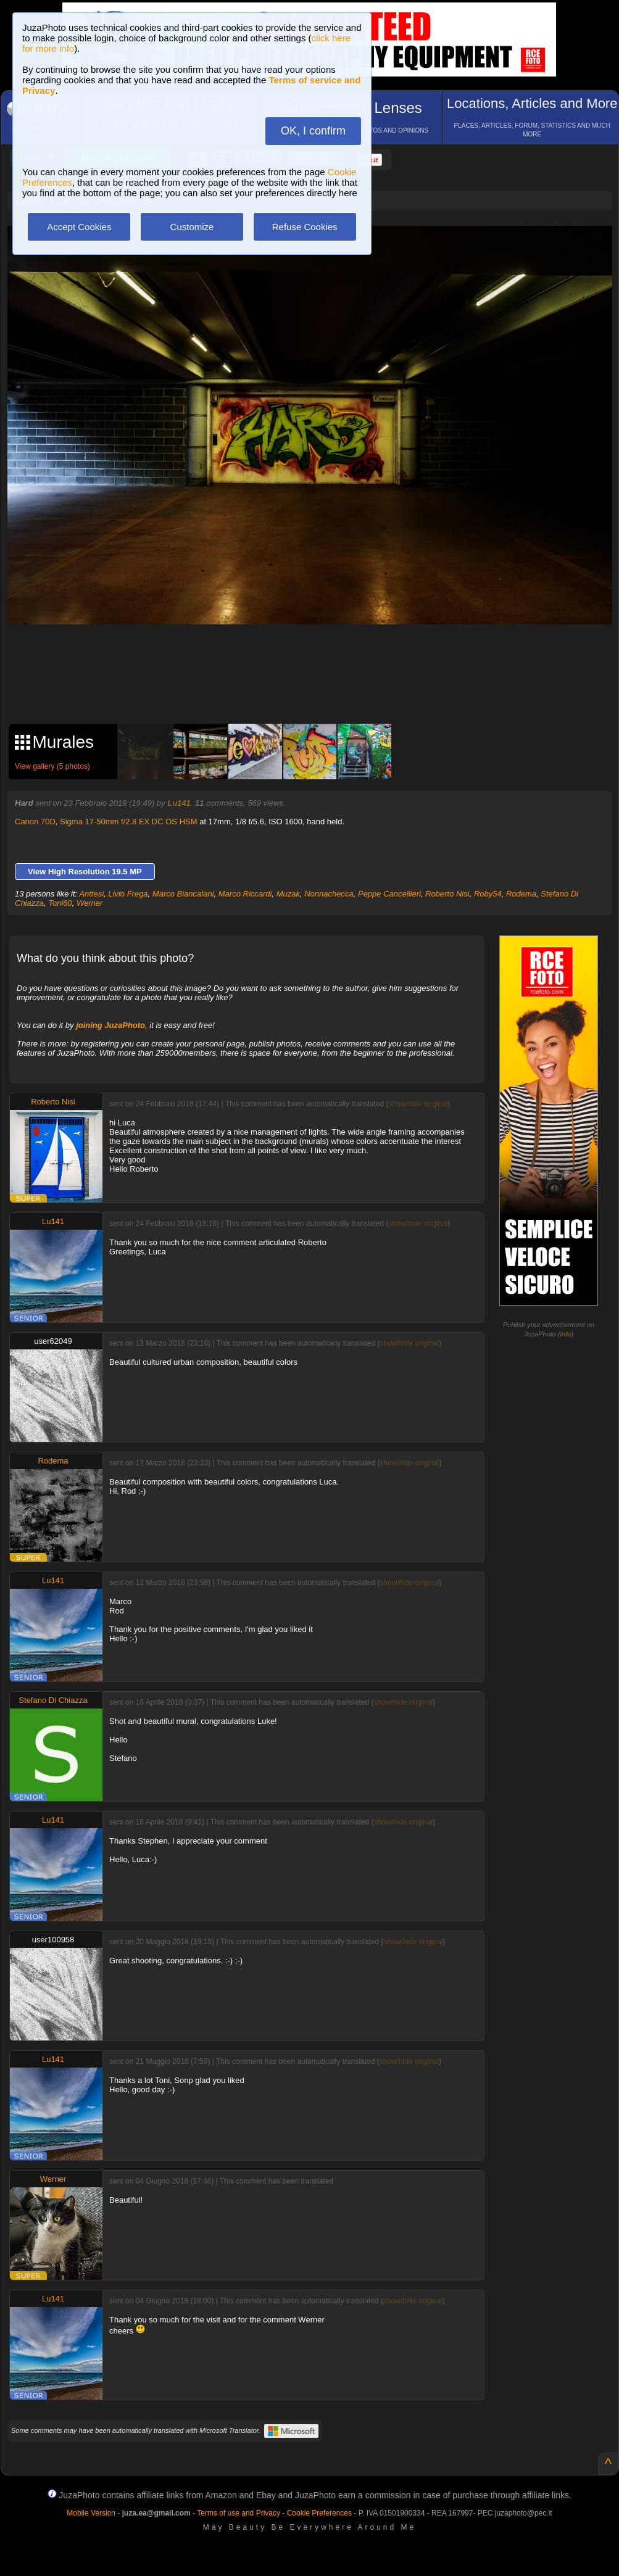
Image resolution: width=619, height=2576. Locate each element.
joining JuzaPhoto (110, 1025)
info (565, 1334)
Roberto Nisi (447, 893)
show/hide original (417, 1104)
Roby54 (488, 893)
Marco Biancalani (183, 893)
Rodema (521, 893)
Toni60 (60, 903)
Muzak (288, 893)
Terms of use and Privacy (238, 2513)
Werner (89, 903)
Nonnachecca (329, 893)
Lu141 (179, 803)
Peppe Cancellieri (389, 893)
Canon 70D (35, 821)
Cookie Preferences (319, 2513)
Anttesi (91, 893)
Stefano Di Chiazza (53, 1700)
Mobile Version (91, 2513)
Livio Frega (127, 893)
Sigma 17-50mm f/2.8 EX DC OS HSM (128, 821)
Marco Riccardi (245, 893)
